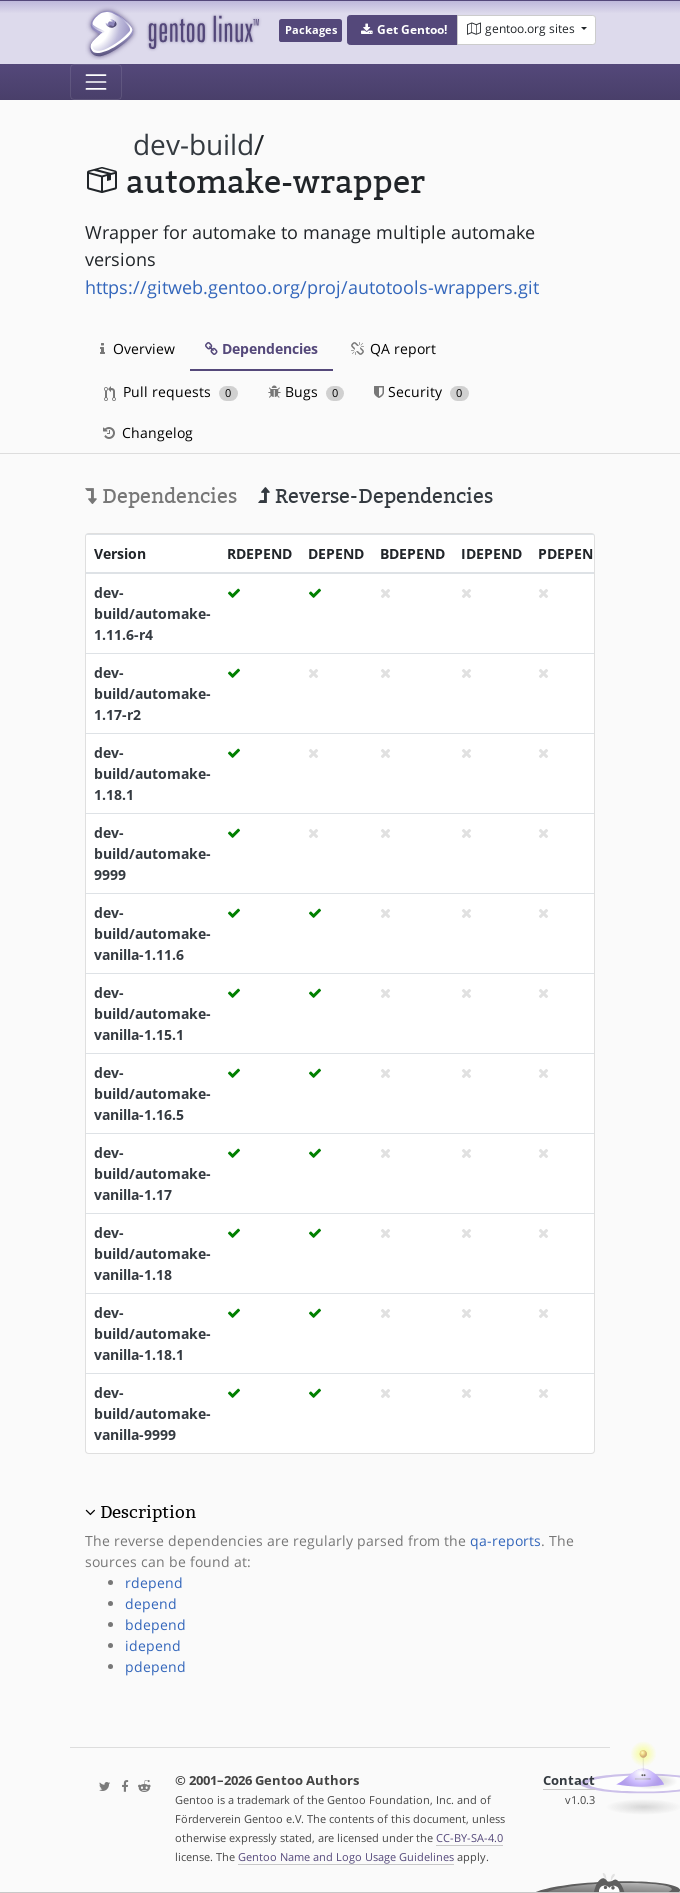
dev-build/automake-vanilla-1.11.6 (152, 933)
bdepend (155, 1624)
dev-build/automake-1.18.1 (152, 773)
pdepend (155, 1666)
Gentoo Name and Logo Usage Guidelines (346, 1856)
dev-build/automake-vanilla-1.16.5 (152, 1093)
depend (151, 1603)
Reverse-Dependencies (375, 496)
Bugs (306, 391)
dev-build (193, 144)
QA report (392, 348)
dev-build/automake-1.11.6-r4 (152, 613)
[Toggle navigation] (96, 82)
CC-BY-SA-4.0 (469, 1837)
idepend (153, 1645)
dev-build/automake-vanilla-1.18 (152, 1253)
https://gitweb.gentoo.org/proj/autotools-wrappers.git (312, 287)
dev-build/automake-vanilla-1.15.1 (152, 1013)
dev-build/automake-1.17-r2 (152, 693)
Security (421, 391)
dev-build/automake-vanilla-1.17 (152, 1173)
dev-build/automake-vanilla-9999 (152, 1413)
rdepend (154, 1582)
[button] (402, 30)
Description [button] (148, 1512)
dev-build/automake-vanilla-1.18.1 (152, 1333)
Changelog (146, 432)
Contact (569, 1780)
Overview (137, 348)
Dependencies (261, 348)
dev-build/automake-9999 (152, 853)
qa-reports (505, 1540)
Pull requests (171, 391)
